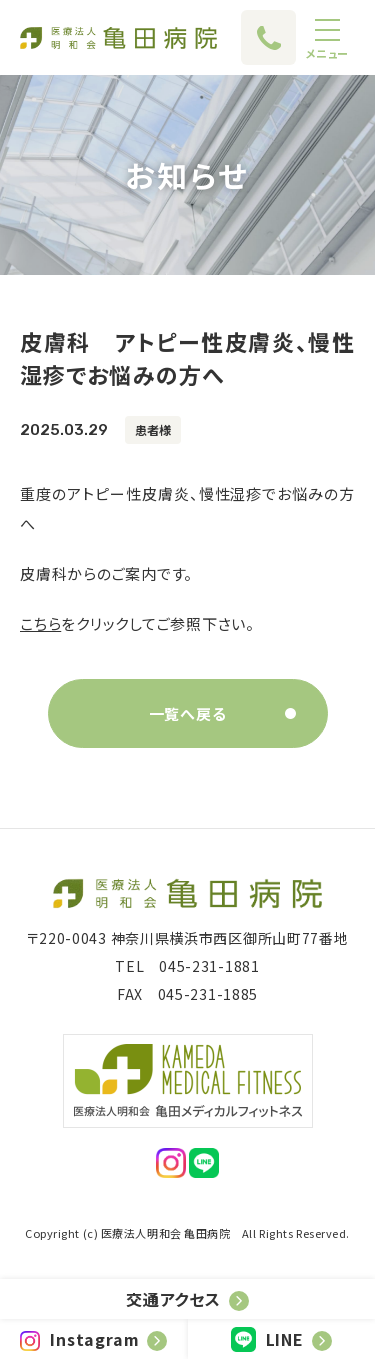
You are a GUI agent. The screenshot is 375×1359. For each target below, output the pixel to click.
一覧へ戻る (188, 713)
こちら (40, 623)
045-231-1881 (209, 966)
